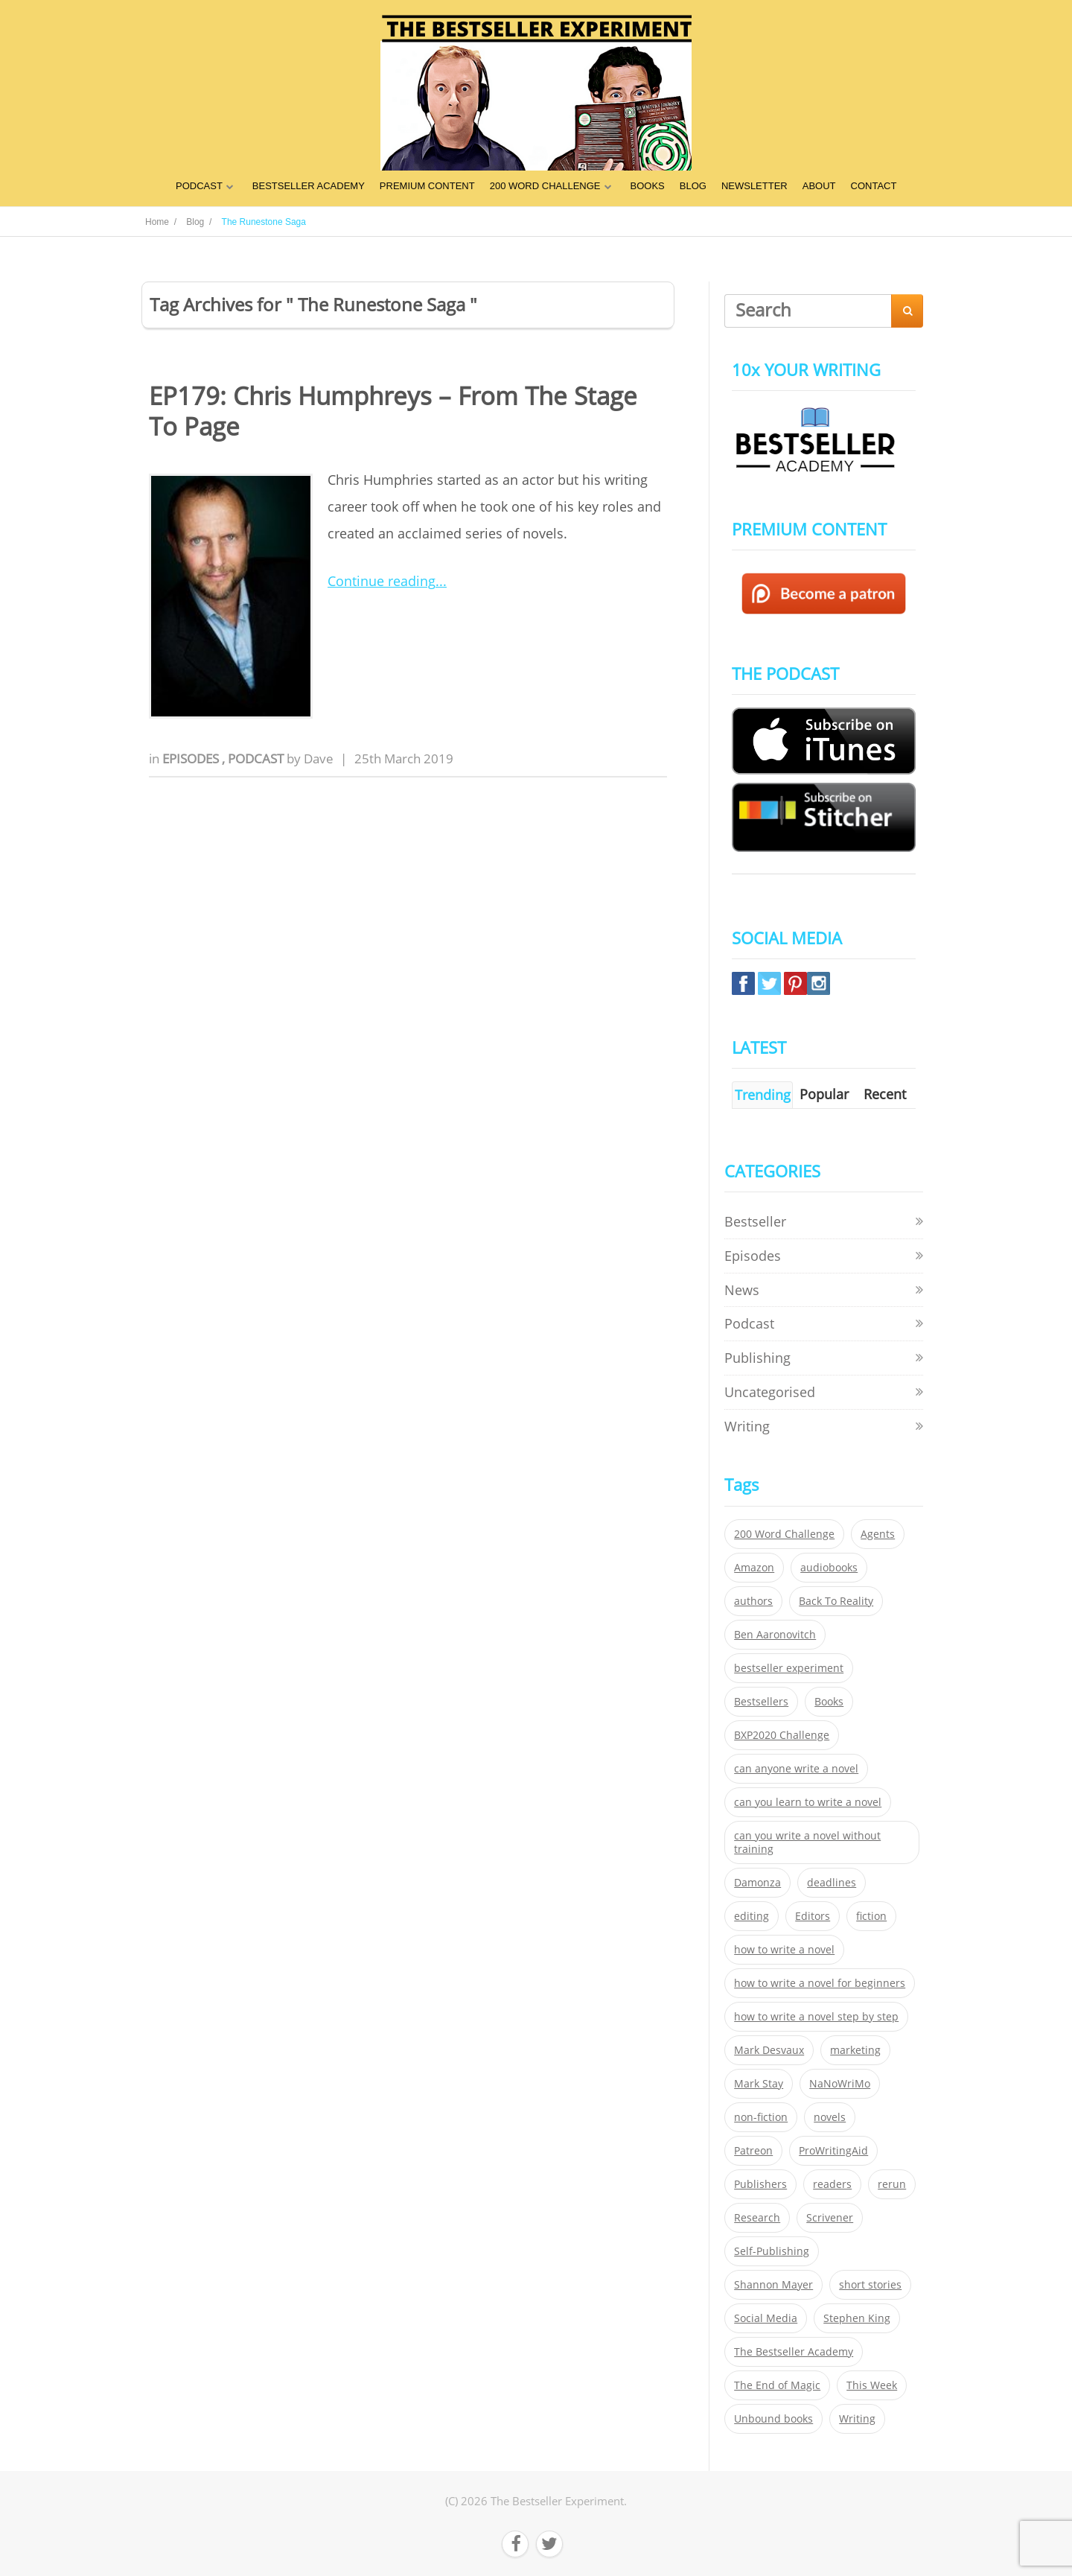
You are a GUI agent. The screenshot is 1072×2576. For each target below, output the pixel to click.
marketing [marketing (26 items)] (855, 2050)
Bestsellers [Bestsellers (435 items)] (761, 1701)
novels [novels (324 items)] (830, 2117)
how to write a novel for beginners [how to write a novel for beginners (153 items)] (819, 1983)
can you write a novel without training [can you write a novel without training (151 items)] (807, 1842)
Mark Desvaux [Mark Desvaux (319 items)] (769, 2050)
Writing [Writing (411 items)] (857, 2419)
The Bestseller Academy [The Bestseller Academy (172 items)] (793, 2352)
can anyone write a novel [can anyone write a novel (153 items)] (796, 1768)
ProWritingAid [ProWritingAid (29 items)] (833, 2150)
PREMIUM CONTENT (427, 185)
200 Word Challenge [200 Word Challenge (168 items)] (784, 1534)
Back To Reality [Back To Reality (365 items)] (836, 1601)
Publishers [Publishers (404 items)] (760, 2184)
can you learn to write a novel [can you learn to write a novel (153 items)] (807, 1802)
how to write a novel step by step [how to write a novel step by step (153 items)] (816, 2016)
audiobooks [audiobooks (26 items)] (829, 1567)
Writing (747, 1426)
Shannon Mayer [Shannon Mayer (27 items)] (773, 2285)
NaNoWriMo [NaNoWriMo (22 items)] (839, 2083)
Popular (824, 1094)
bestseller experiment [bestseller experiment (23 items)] (788, 1668)
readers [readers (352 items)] (832, 2184)
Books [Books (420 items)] (828, 1701)
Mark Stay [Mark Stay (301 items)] (758, 2083)
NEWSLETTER (754, 185)
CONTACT (874, 185)
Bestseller (755, 1221)
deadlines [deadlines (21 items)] (831, 1882)
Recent (885, 1094)
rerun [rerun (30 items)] (892, 2184)
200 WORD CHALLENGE (545, 185)
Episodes (192, 758)
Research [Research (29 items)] (757, 2217)
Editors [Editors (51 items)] (812, 1916)
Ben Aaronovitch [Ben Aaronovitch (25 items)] (775, 1634)
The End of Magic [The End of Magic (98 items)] (777, 2385)
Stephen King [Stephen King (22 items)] (856, 2318)
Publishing (757, 1358)
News (741, 1290)
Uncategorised (769, 1392)
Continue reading (382, 581)
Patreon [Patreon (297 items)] (753, 2150)
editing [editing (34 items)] (751, 1916)
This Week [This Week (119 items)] (871, 2385)
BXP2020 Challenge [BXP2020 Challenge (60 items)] (781, 1735)
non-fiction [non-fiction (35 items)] (761, 2117)
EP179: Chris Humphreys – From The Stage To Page (393, 411)
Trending (763, 1095)
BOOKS (648, 185)
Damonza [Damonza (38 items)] (757, 1882)
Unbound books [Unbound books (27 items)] (773, 2419)
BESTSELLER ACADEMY (308, 185)
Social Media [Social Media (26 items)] (765, 2318)
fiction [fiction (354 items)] (871, 1916)
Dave (319, 758)
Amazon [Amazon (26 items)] (754, 1567)
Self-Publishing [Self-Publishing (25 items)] (771, 2251)
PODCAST (199, 185)
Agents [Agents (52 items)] (878, 1534)
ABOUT (819, 185)
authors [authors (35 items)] (753, 1601)
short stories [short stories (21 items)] (870, 2285)
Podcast (257, 758)
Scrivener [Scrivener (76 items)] (829, 2217)
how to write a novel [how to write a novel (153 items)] (784, 1949)
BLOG (693, 185)
